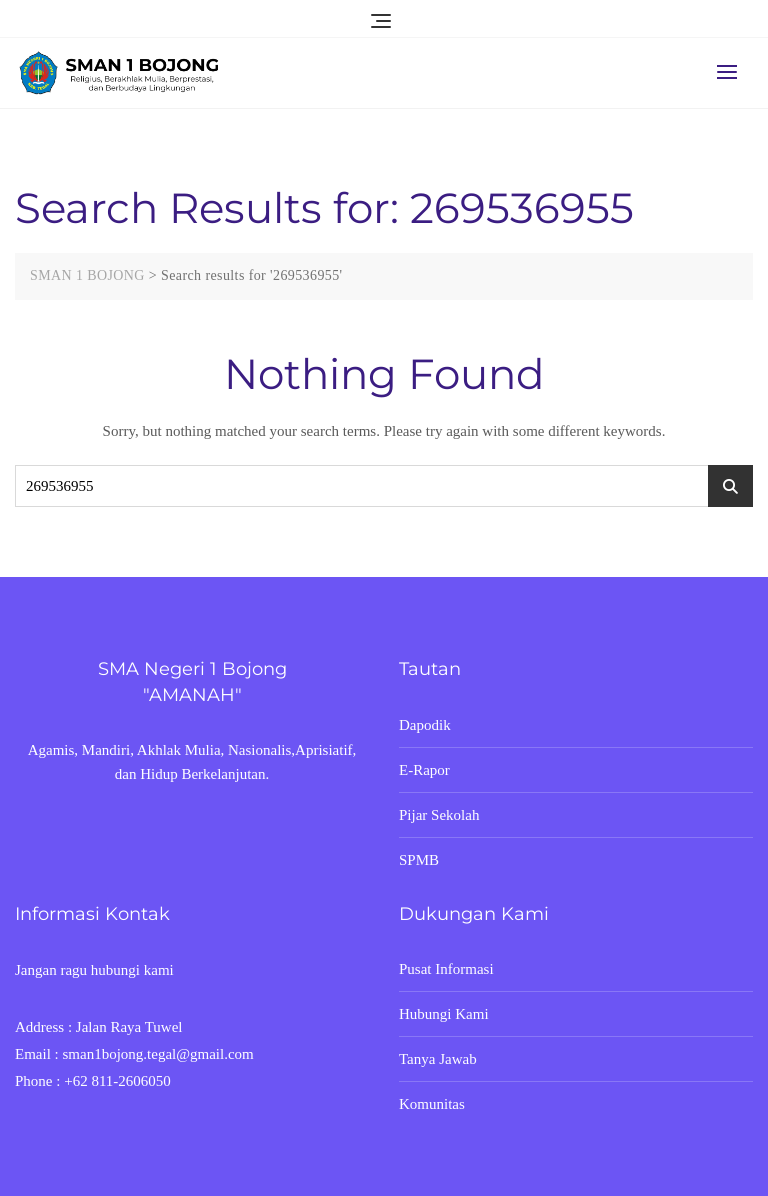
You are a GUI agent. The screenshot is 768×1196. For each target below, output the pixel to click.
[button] (732, 71)
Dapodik (425, 725)
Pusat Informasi (446, 969)
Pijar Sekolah (439, 815)
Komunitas (432, 1104)
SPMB (419, 860)
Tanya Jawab (438, 1059)
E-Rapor (424, 770)
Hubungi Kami (444, 1014)
